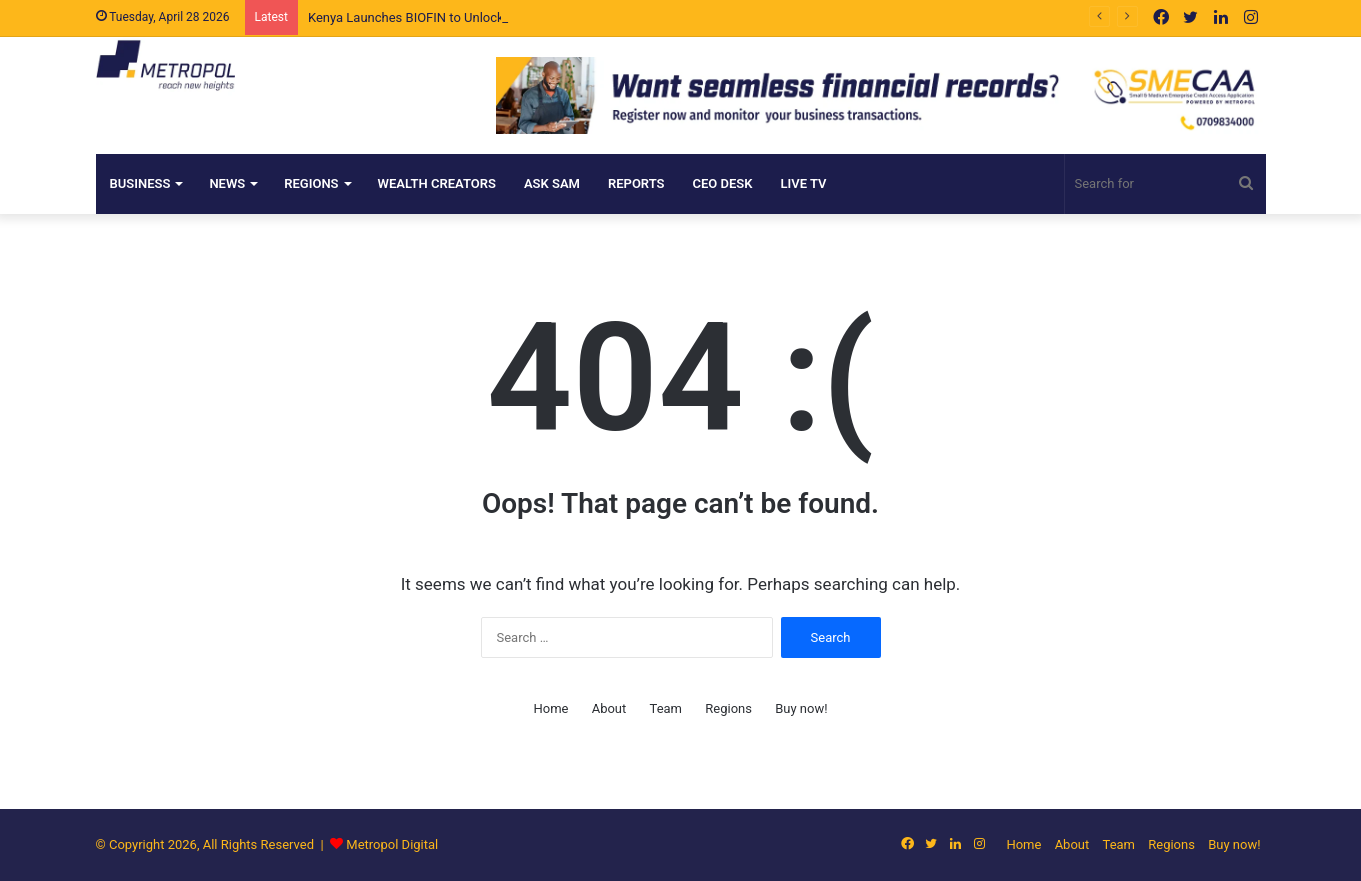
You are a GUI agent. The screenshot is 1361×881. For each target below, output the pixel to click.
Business (140, 183)
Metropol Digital (392, 844)
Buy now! (801, 708)
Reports (636, 183)
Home (550, 708)
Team (666, 708)
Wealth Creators (437, 183)
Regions (311, 183)
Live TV (804, 183)
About (609, 708)
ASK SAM (552, 183)
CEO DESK (723, 183)
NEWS (227, 183)
